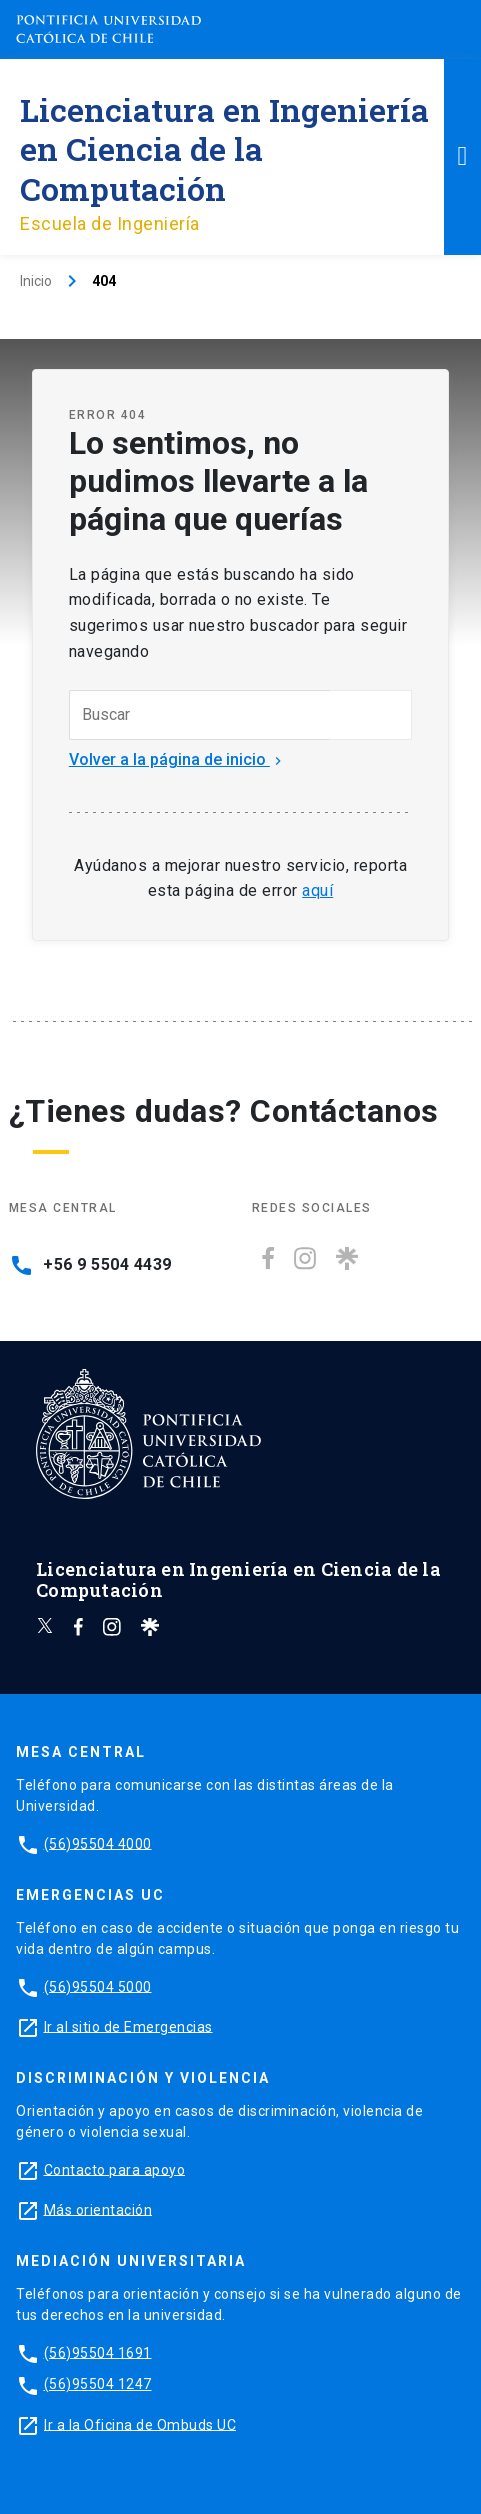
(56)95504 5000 (98, 1986)
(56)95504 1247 (98, 2384)
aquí (317, 890)
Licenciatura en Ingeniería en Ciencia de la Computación (224, 148)
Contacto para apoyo (115, 2169)
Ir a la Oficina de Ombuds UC (140, 2424)
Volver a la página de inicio (177, 759)
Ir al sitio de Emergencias (128, 2026)
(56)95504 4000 (98, 1843)
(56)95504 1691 (98, 2352)
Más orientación (98, 2209)
